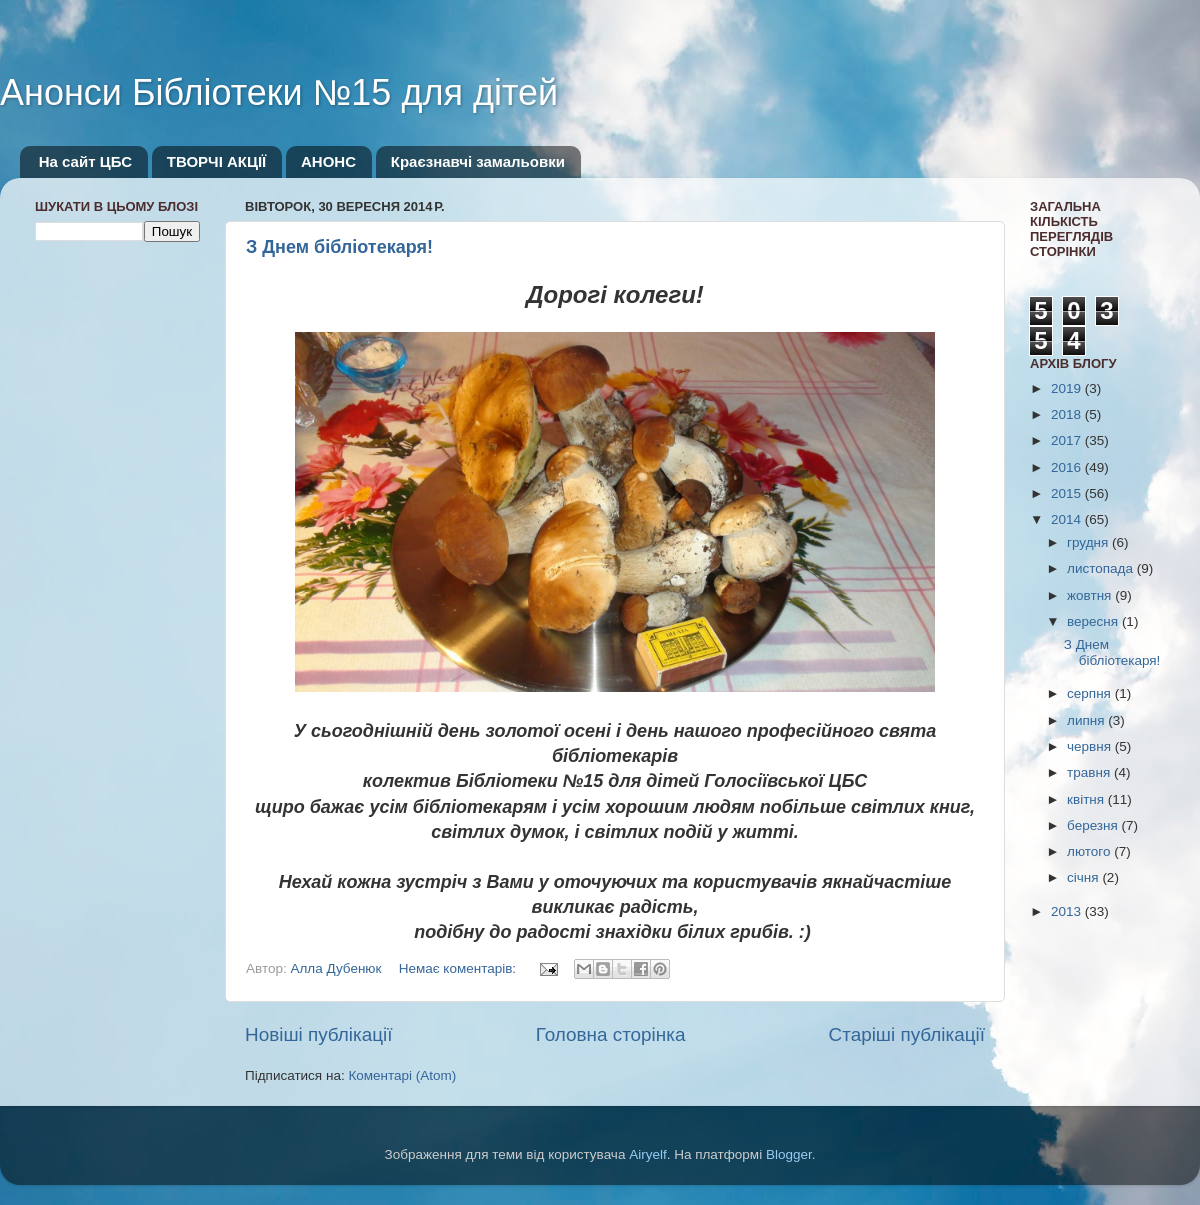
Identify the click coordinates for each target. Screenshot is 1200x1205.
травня (1090, 772)
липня (1087, 720)
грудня (1089, 542)
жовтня (1091, 595)
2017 (1068, 440)
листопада (1102, 568)
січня (1084, 877)
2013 (1068, 911)
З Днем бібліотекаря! (339, 247)
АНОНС (328, 161)
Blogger (789, 1154)
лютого (1090, 851)
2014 (1068, 519)
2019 (1068, 388)
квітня (1087, 799)
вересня (1094, 621)
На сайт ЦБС (85, 161)
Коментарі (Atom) (402, 1075)
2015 (1068, 493)
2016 (1068, 467)
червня (1091, 746)
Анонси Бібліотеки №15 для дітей (279, 92)
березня (1094, 825)
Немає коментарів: (459, 968)
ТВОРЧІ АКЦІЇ (216, 161)
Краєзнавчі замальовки (478, 161)
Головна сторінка (611, 1034)
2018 (1068, 414)
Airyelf (648, 1154)
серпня (1091, 693)
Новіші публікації (319, 1034)
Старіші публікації (907, 1034)
